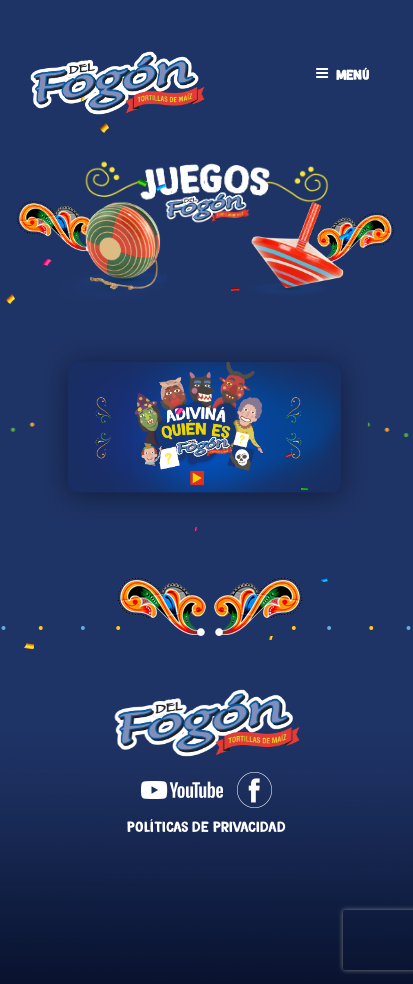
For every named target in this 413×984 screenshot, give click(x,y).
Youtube (182, 790)
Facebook (254, 790)
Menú (342, 74)
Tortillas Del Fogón (117, 82)
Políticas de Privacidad (206, 827)
